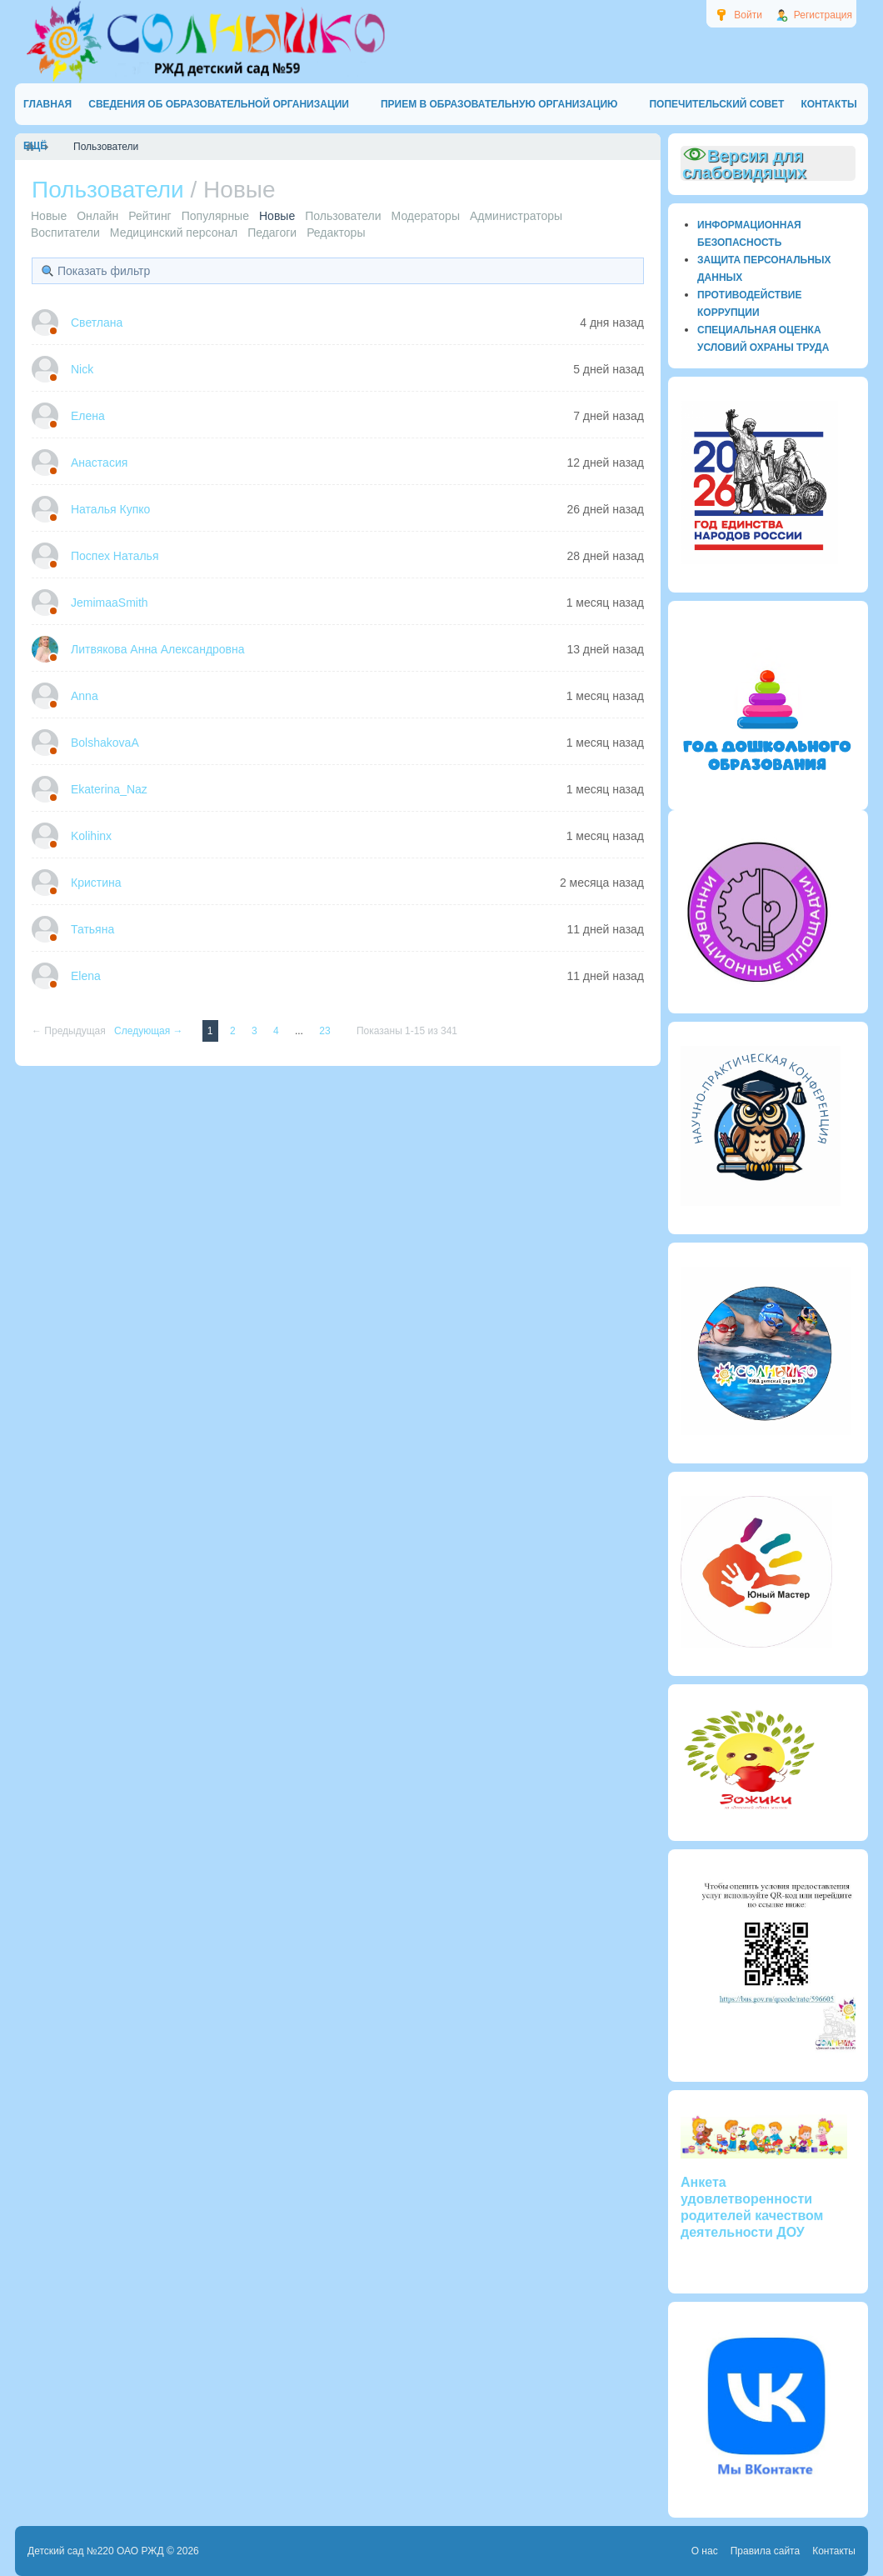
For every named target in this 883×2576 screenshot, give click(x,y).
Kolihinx (91, 836)
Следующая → (150, 1031)
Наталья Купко (110, 509)
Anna (84, 696)
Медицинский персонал (173, 232)
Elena (86, 976)
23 (326, 1031)
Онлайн (97, 216)
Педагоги (272, 232)
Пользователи (343, 216)
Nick (82, 369)
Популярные (215, 216)
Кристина (96, 882)
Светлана (96, 322)
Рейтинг (149, 216)
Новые (49, 216)
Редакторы (336, 232)
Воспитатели (65, 232)
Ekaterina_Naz (109, 789)
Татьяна (92, 929)
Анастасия (99, 462)
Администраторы (516, 216)
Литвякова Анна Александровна (158, 649)
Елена (88, 416)
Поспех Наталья (114, 556)
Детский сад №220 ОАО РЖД (95, 2551)
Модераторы (426, 216)
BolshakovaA (105, 742)
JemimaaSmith (109, 602)
